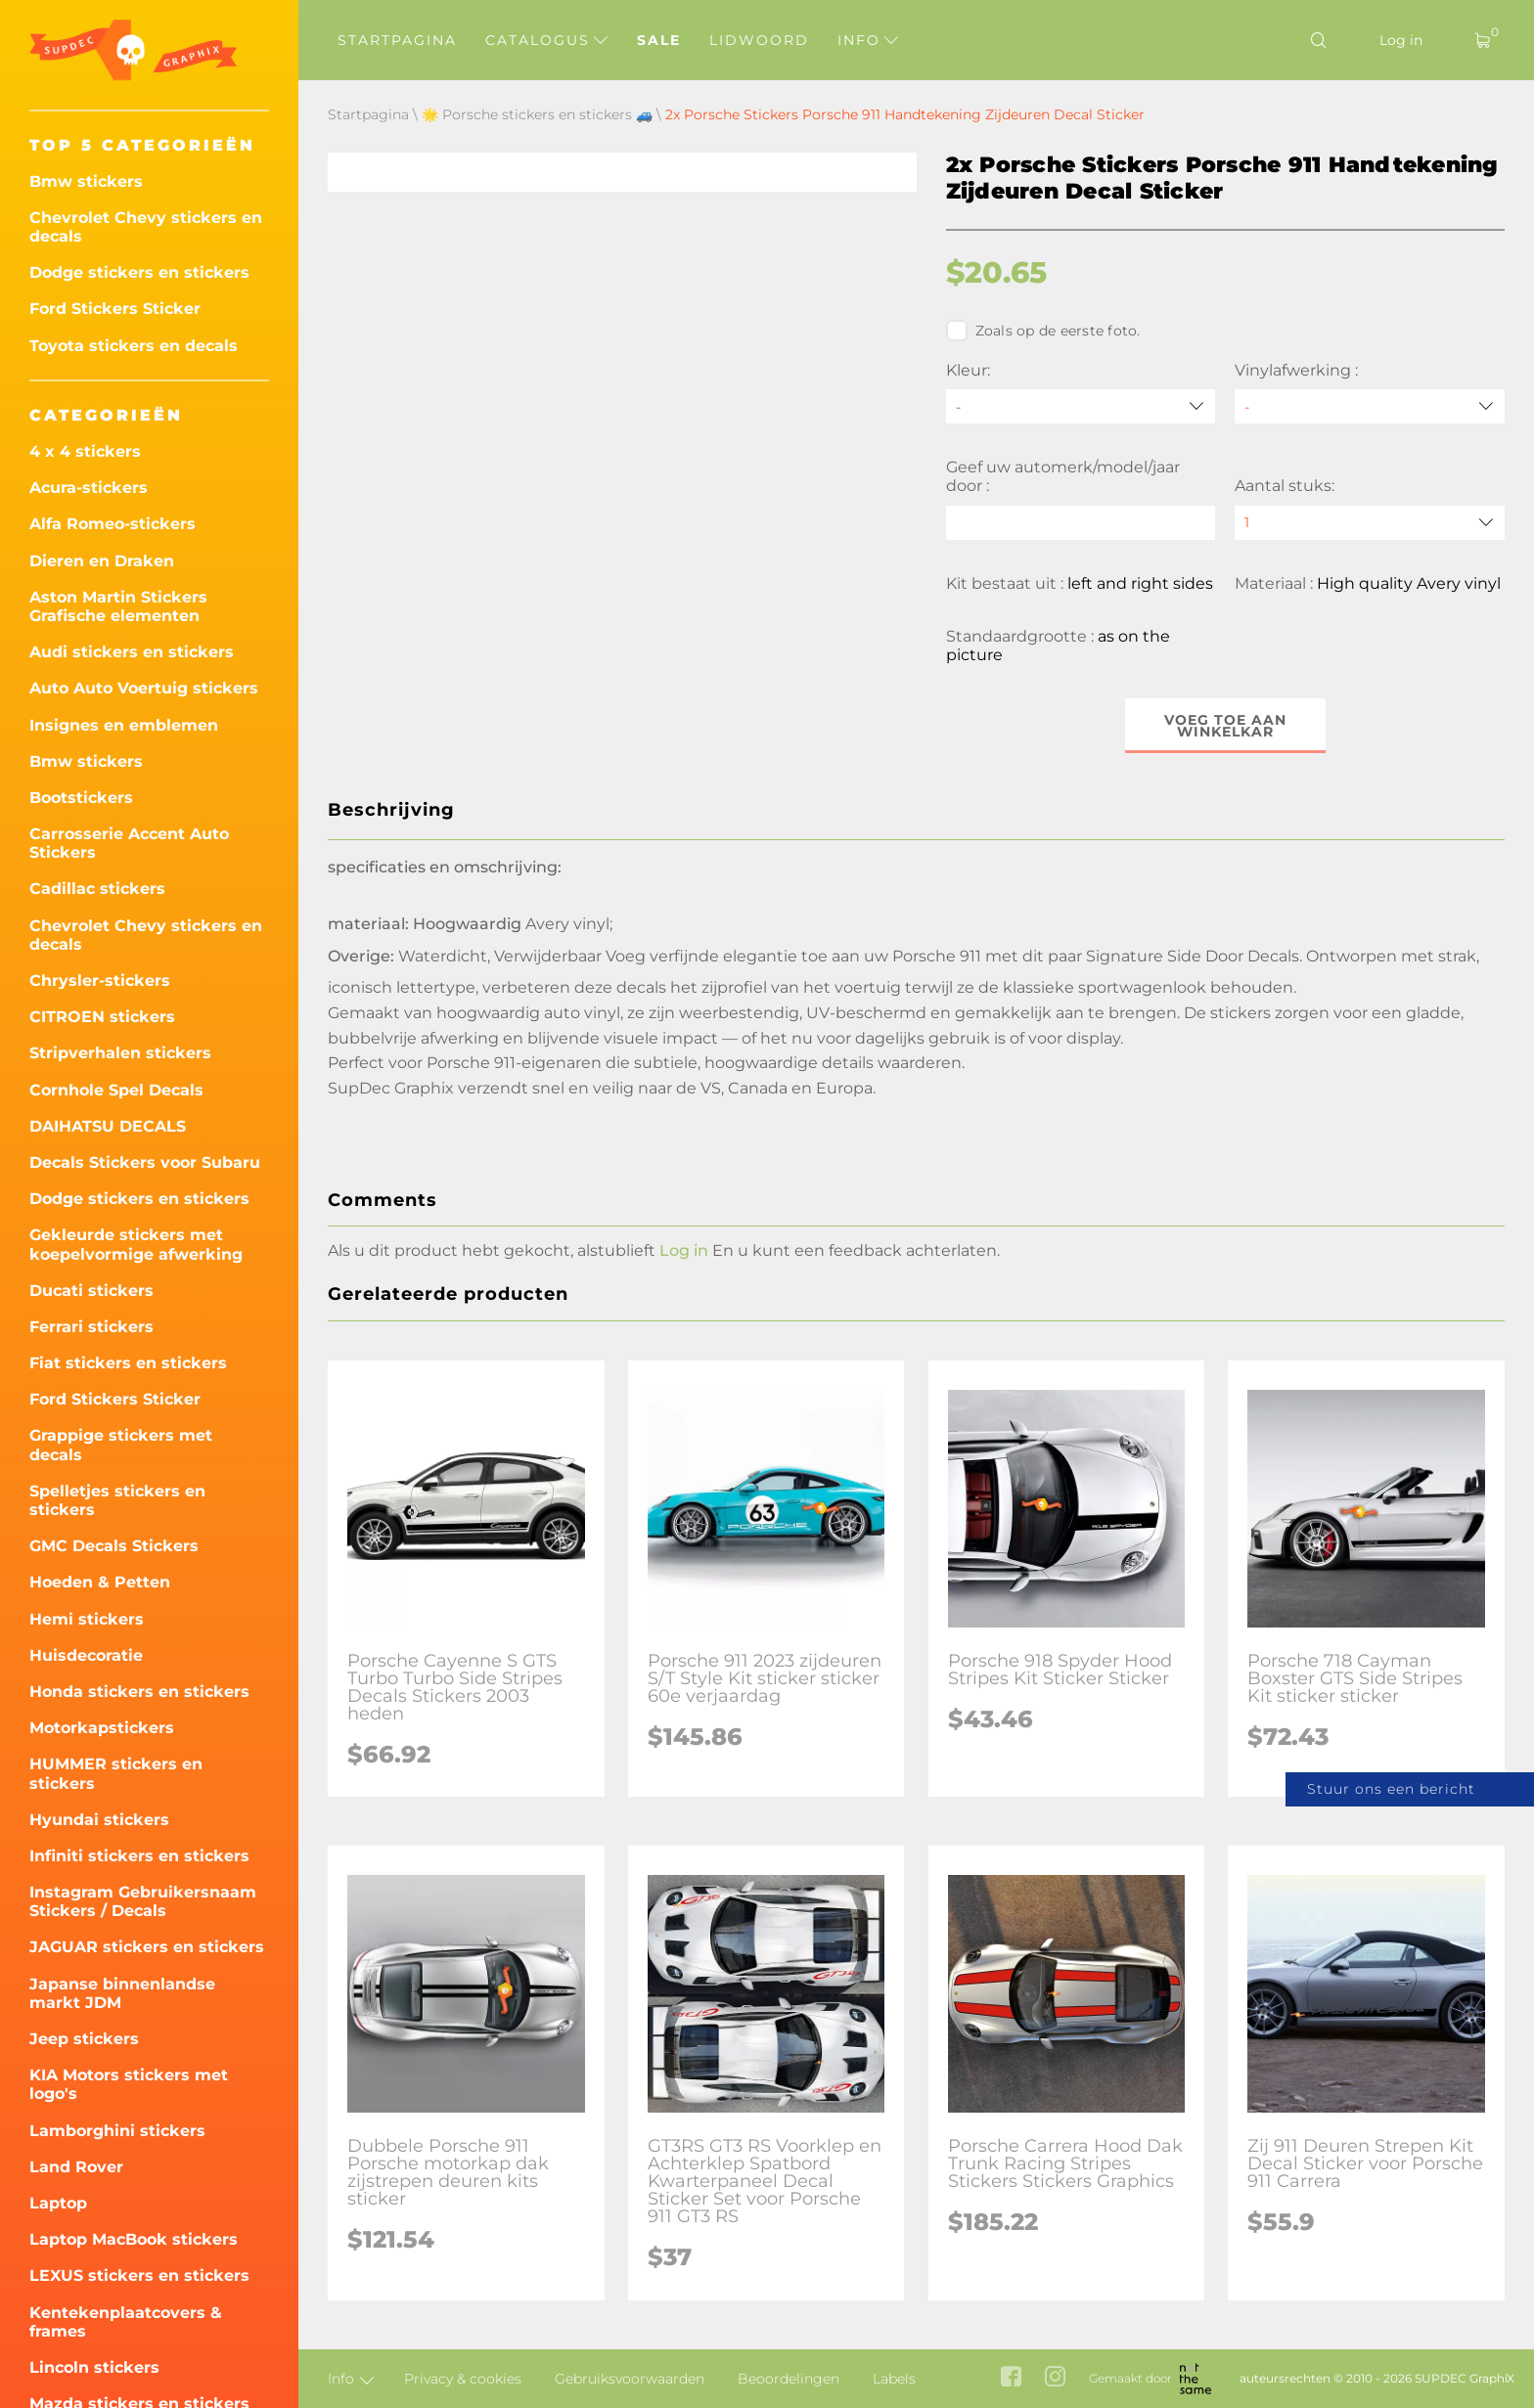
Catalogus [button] (546, 40)
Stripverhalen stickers (120, 1053)
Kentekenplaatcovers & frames (125, 2322)
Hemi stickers (86, 1619)
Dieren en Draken (101, 561)
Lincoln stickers (94, 2367)
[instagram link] (1055, 2378)
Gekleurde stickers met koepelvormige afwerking (136, 1244)
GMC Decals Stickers (114, 1546)
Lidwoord (759, 40)
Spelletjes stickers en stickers (117, 1500)
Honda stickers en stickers (139, 1691)
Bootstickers (81, 797)
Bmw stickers (86, 181)
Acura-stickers (88, 487)
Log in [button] (683, 1250)
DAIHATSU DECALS (107, 1126)
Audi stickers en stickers (131, 652)
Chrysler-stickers (99, 980)
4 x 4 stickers (85, 451)
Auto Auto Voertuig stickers (143, 688)
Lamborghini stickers (117, 2130)
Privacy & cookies (462, 2378)
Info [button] (867, 40)
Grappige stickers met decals (120, 1444)
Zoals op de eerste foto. (1043, 330)
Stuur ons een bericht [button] (1391, 1789)
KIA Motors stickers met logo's (128, 2084)
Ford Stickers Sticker (115, 308)
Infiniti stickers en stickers (139, 1856)
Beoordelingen (788, 2378)
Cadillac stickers (97, 888)
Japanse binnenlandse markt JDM (122, 1993)
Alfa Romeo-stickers (112, 523)
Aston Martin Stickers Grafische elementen (118, 606)
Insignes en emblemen (123, 725)
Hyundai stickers (99, 1819)
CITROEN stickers (102, 1016)
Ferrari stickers (91, 1326)
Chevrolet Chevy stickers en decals (145, 226)
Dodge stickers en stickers (139, 272)
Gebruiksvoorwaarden (629, 2378)
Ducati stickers (91, 1290)
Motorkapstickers (101, 1727)
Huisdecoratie (86, 1655)
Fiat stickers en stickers (128, 1363)
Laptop (58, 2203)
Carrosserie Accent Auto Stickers (129, 843)
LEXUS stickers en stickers (139, 2275)
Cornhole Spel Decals (116, 1090)
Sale (659, 40)
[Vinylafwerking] (1370, 406)
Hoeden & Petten (99, 1582)
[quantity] (1370, 523)
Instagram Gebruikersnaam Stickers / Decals (142, 1901)
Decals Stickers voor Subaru (144, 1162)
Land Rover (76, 2167)
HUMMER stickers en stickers (116, 1773)
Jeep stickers (84, 2038)
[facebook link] (1011, 2378)
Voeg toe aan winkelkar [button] (1225, 725)
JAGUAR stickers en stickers (146, 1947)
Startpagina (397, 40)
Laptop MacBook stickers (133, 2239)
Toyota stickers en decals (133, 345)
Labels (894, 2378)
